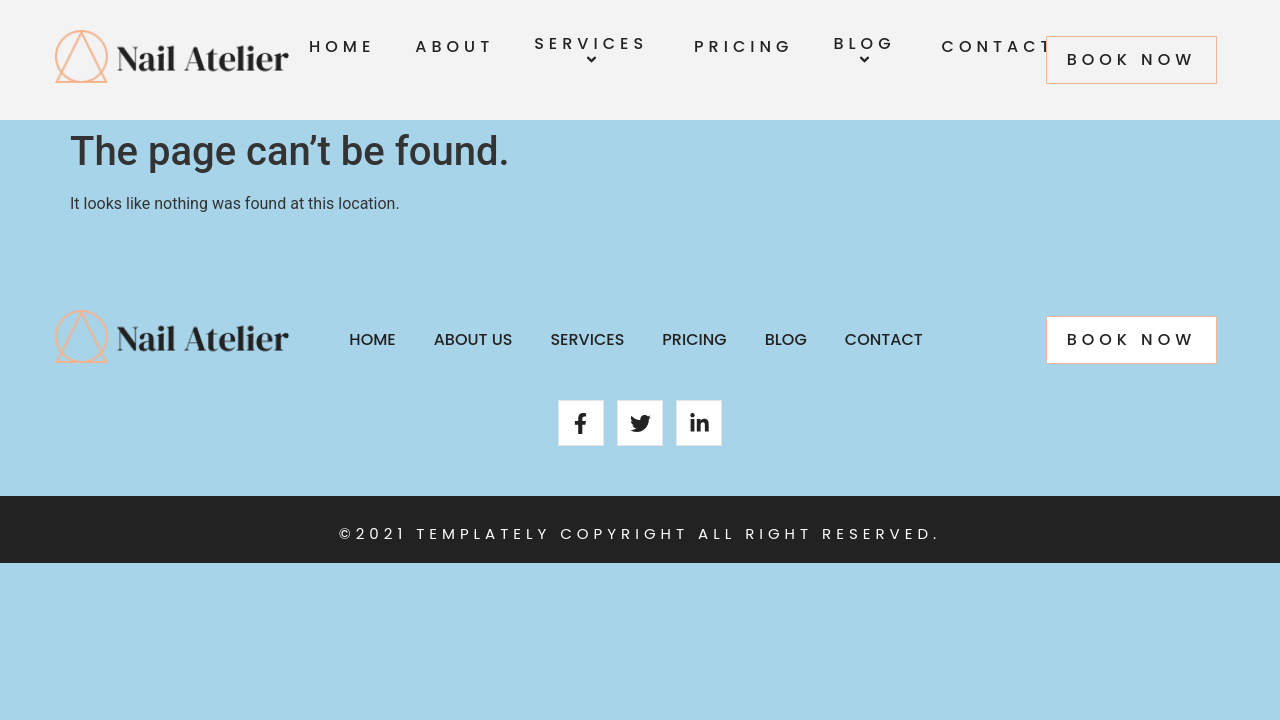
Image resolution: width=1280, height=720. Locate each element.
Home (342, 47)
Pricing (743, 47)
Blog (867, 53)
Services (594, 53)
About (454, 47)
